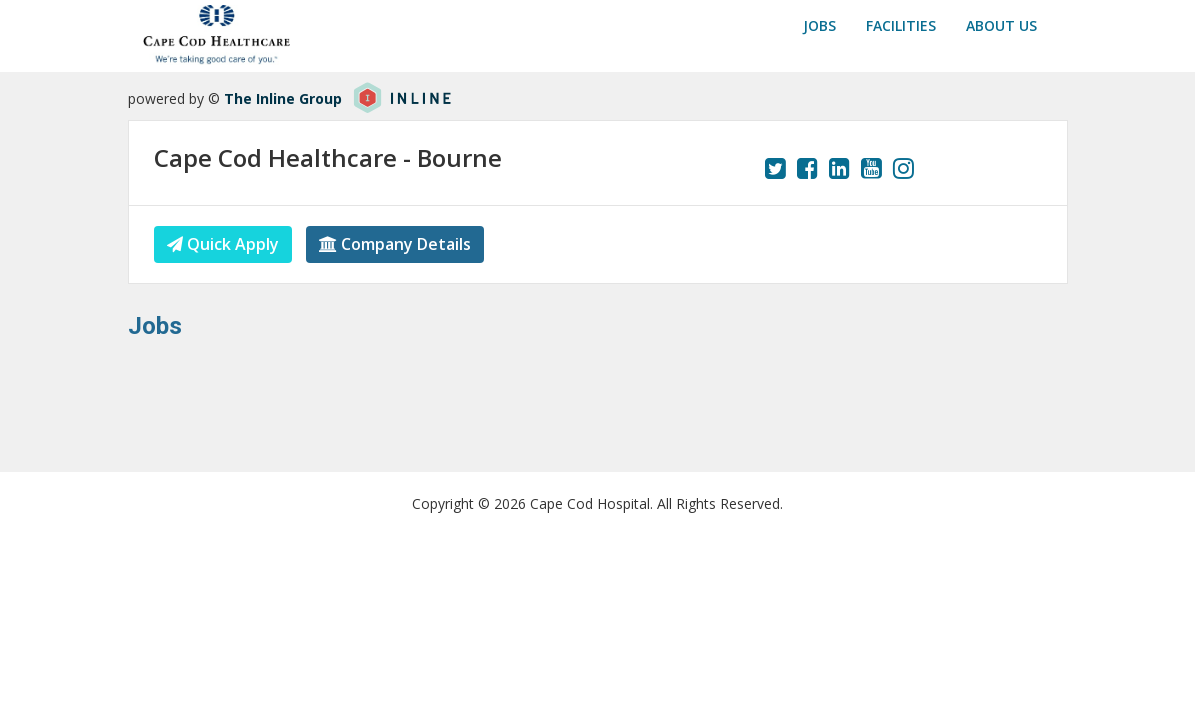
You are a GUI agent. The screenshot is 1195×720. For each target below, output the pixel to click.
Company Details (395, 244)
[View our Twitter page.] (775, 168)
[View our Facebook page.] (807, 168)
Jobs (819, 25)
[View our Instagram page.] (903, 168)
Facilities (901, 25)
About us (1001, 25)
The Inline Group (283, 98)
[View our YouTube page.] (871, 168)
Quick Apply (223, 244)
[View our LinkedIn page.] (839, 168)
